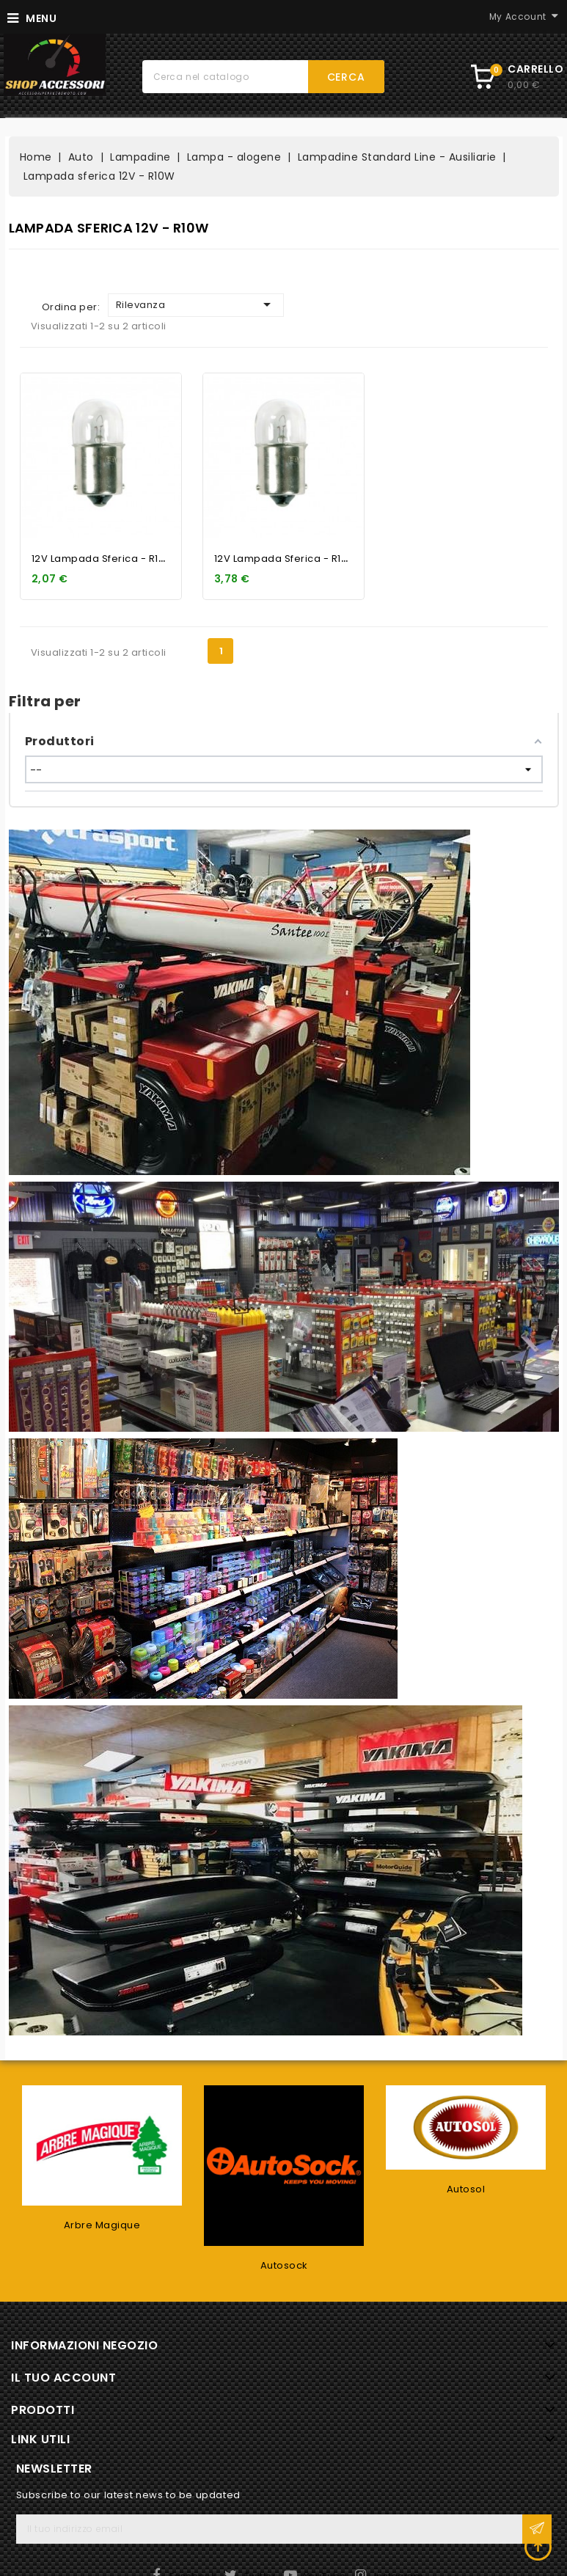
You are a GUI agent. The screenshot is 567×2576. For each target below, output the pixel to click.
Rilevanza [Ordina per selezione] (196, 1671)
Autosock (284, 2265)
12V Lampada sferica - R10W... (107, 1926)
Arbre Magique (102, 2225)
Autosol (466, 2189)
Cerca (346, 77)
